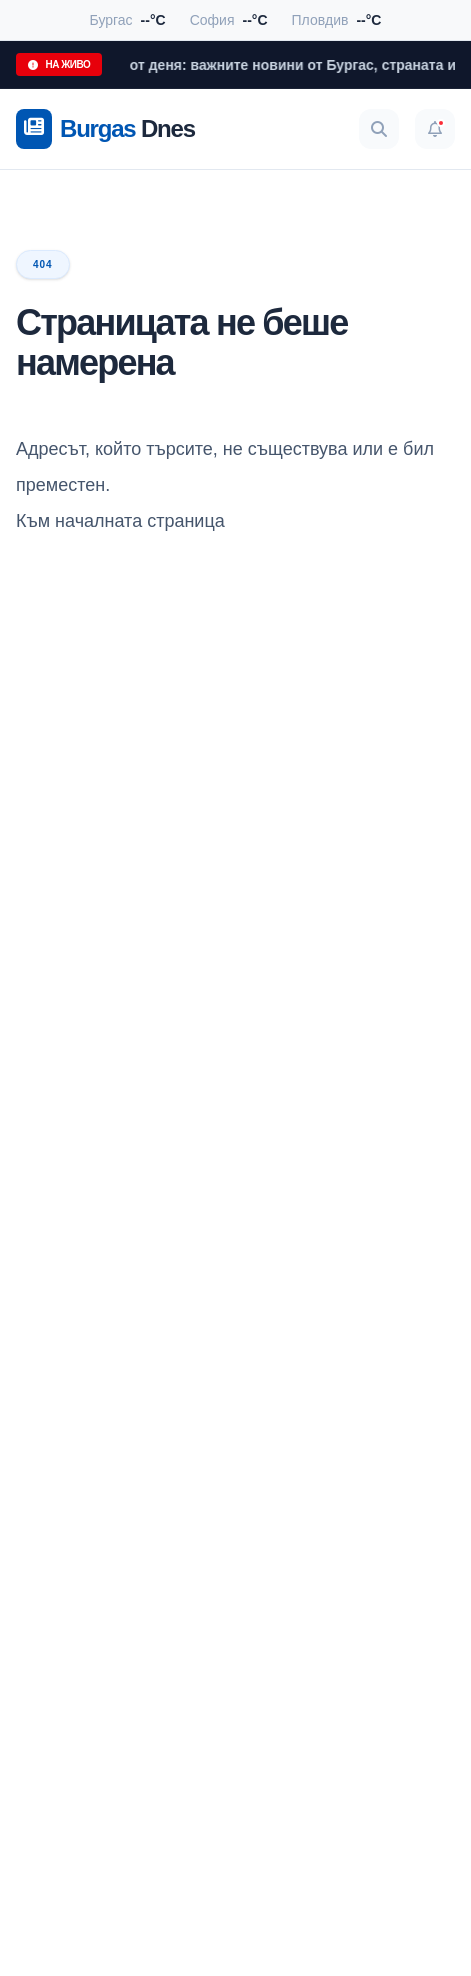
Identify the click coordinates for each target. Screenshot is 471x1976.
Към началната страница (120, 521)
